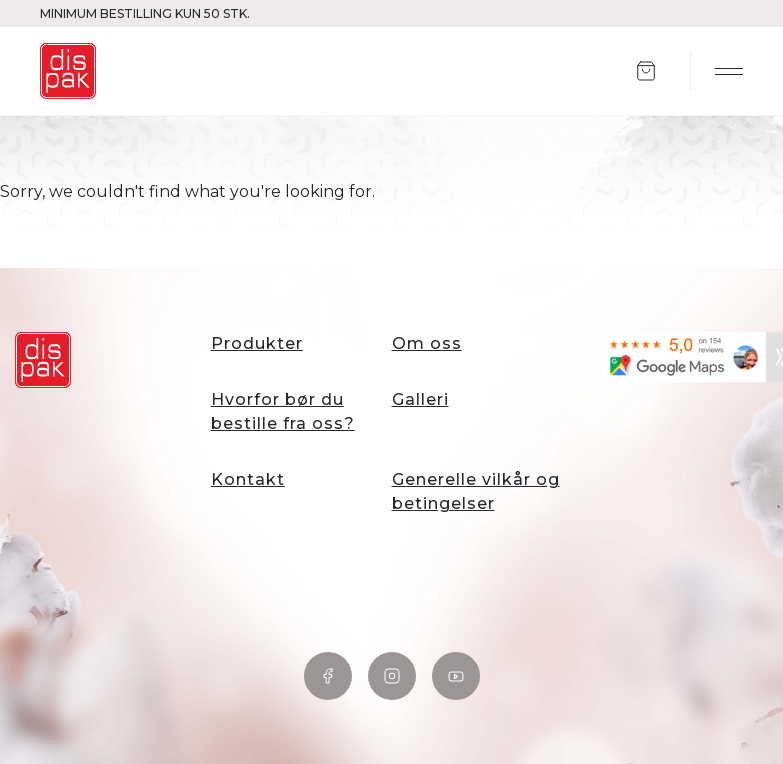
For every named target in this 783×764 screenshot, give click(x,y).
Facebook (328, 676)
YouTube (456, 676)
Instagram (392, 676)
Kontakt (248, 479)
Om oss (427, 343)
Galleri (420, 399)
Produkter (257, 343)
